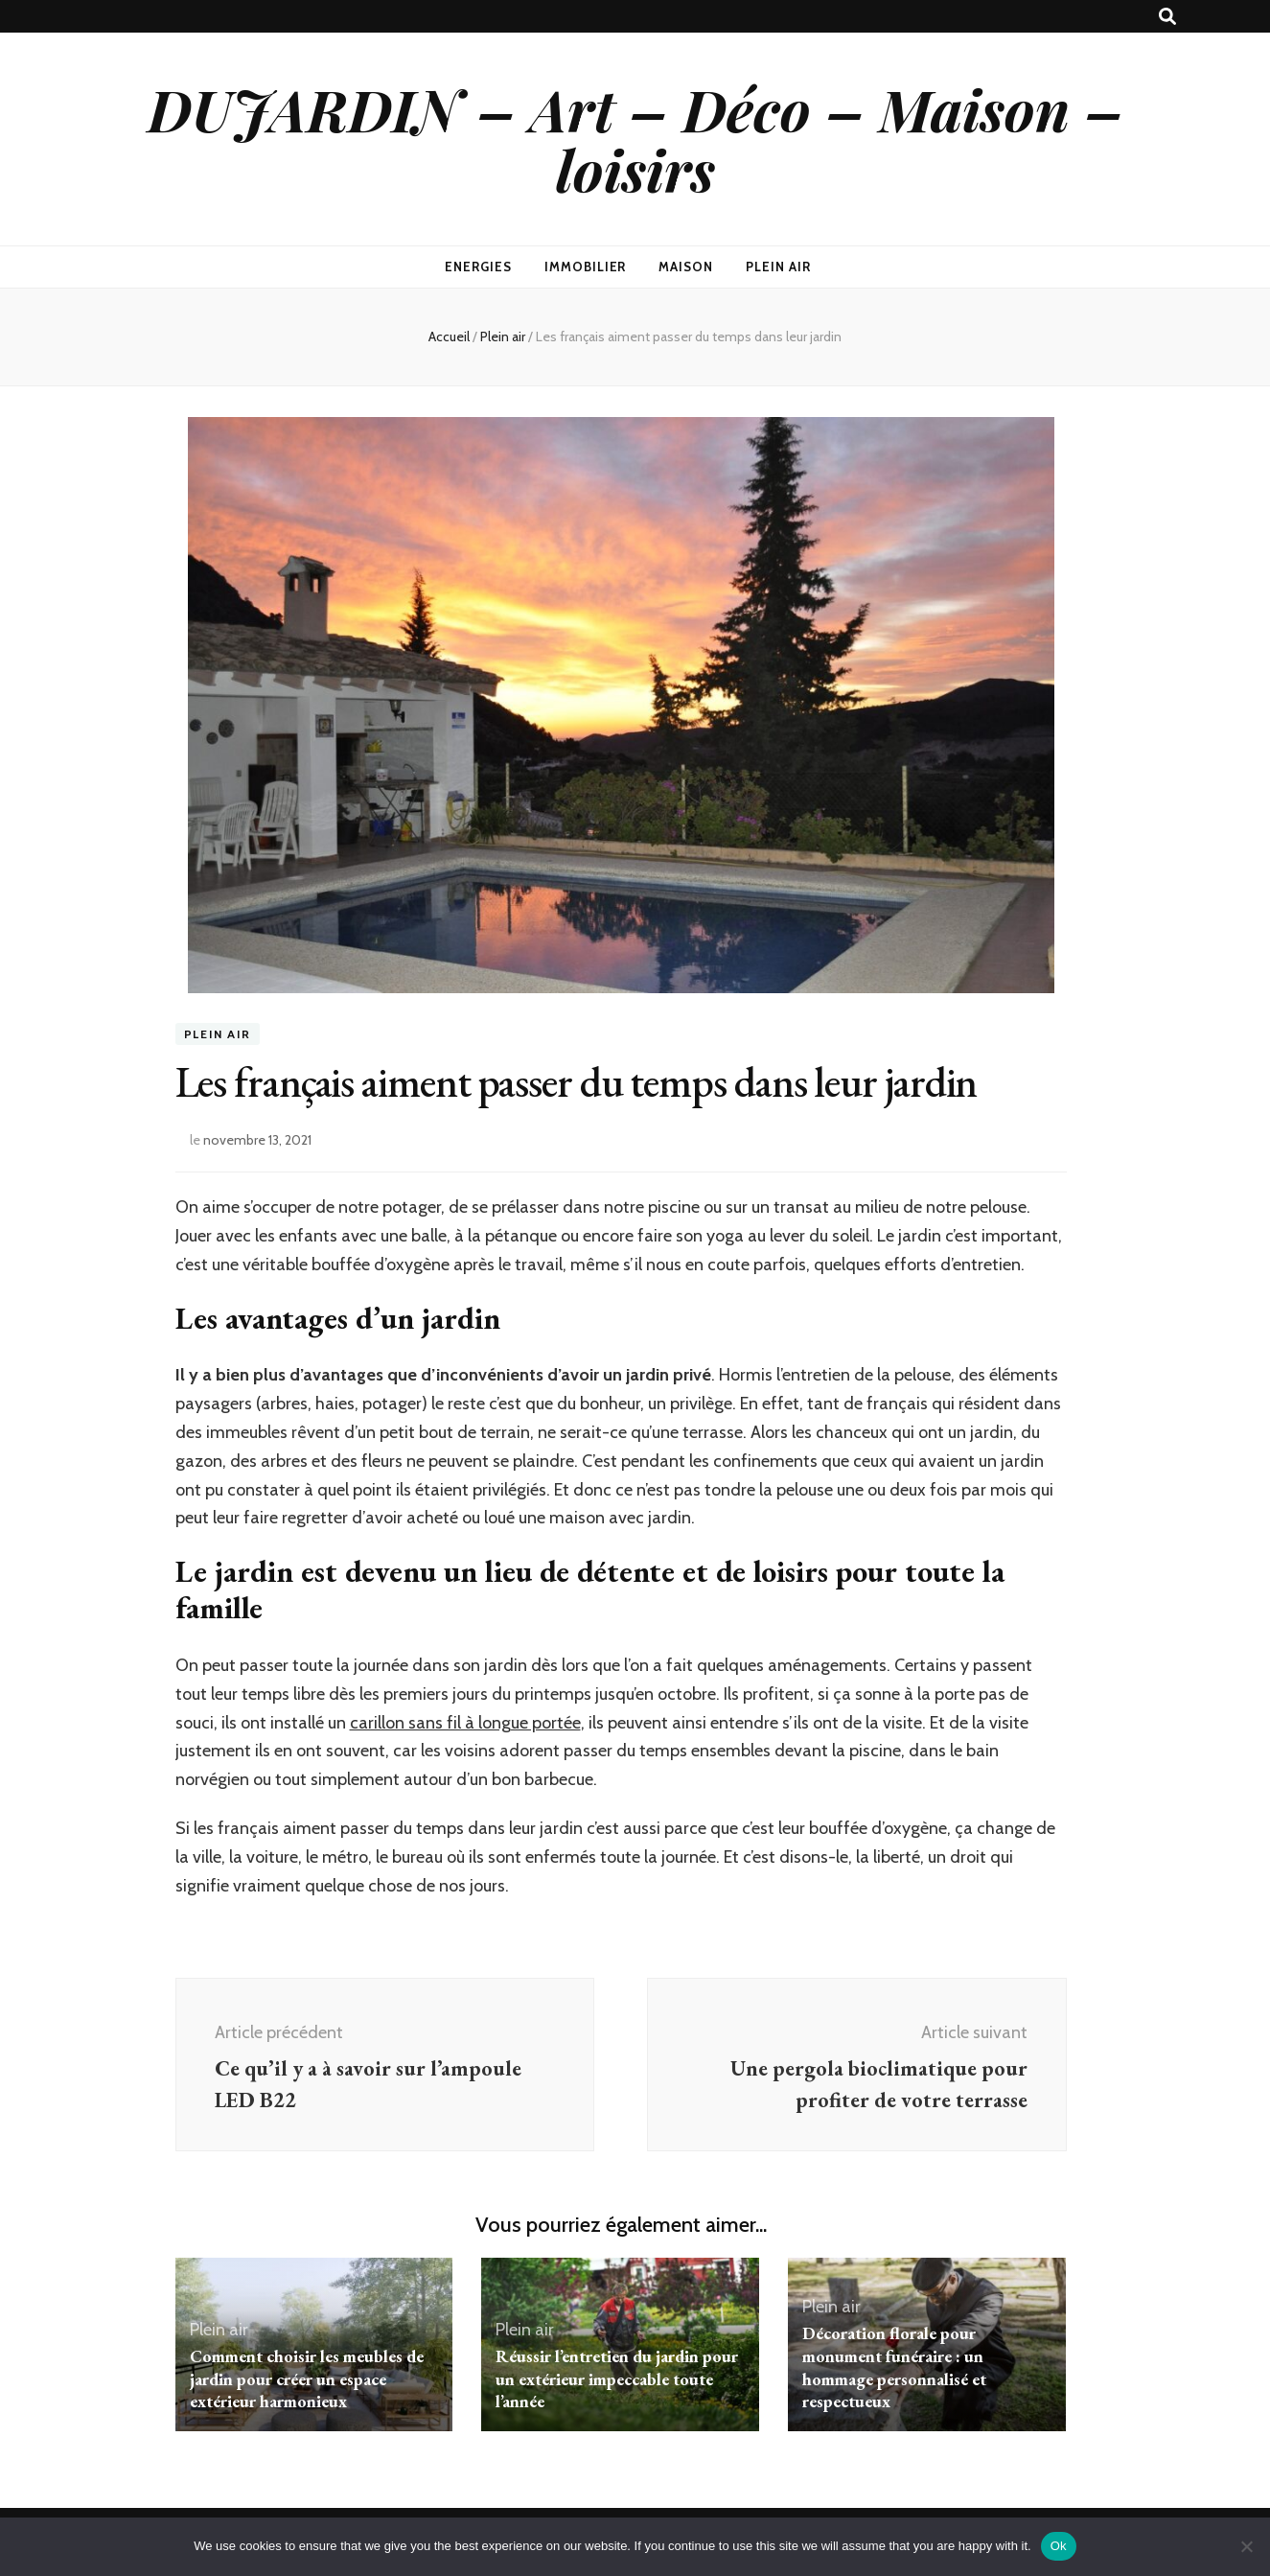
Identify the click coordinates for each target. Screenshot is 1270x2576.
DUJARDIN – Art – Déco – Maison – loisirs (635, 138)
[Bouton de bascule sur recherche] (1167, 17)
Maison (685, 266)
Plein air (778, 266)
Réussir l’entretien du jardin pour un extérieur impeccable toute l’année (617, 2379)
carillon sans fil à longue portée (465, 1722)
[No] (1246, 2546)
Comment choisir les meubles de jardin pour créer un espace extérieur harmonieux (307, 2379)
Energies (478, 266)
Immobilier (585, 266)
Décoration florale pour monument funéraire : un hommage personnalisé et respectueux (894, 2367)
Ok (1059, 2546)
